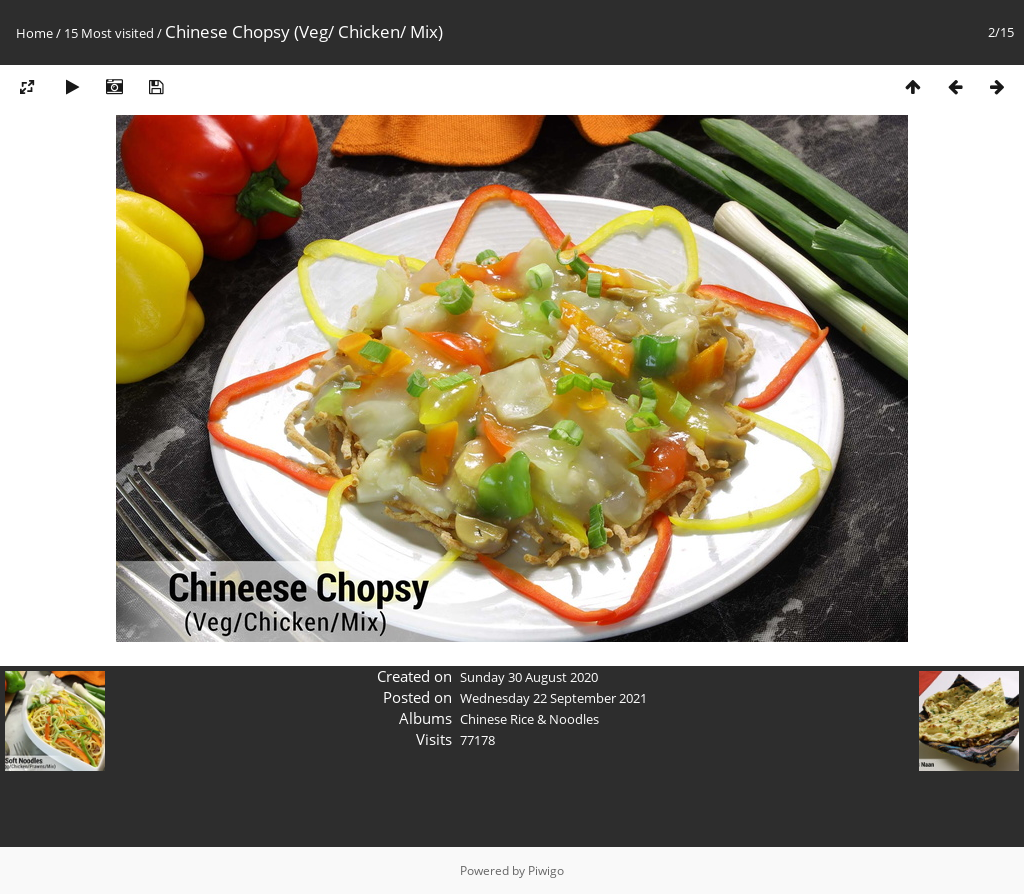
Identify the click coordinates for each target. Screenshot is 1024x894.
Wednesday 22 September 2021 (553, 698)
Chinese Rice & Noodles (529, 719)
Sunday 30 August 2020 (529, 677)
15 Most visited (109, 33)
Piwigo (546, 870)
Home (34, 33)
